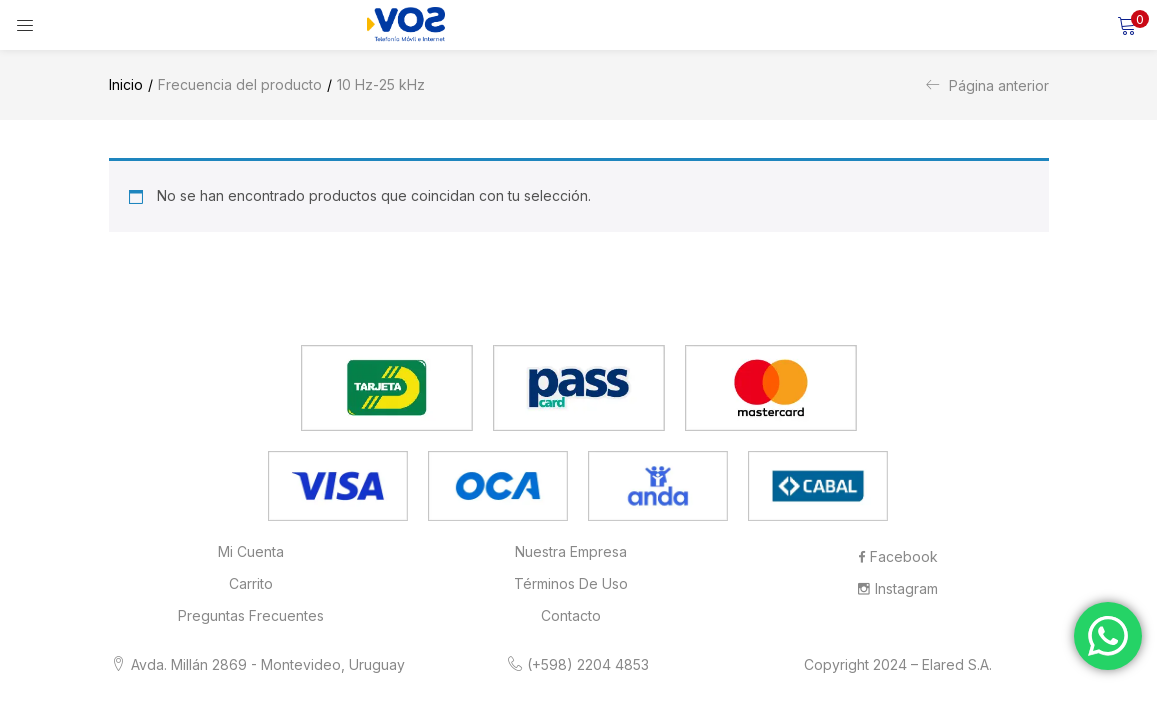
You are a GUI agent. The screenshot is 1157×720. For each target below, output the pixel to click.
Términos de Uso (571, 583)
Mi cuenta (251, 551)
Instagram (898, 588)
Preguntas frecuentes (251, 615)
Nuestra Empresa (571, 551)
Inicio (126, 84)
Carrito (251, 583)
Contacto (571, 615)
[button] (1127, 25)
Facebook (898, 556)
